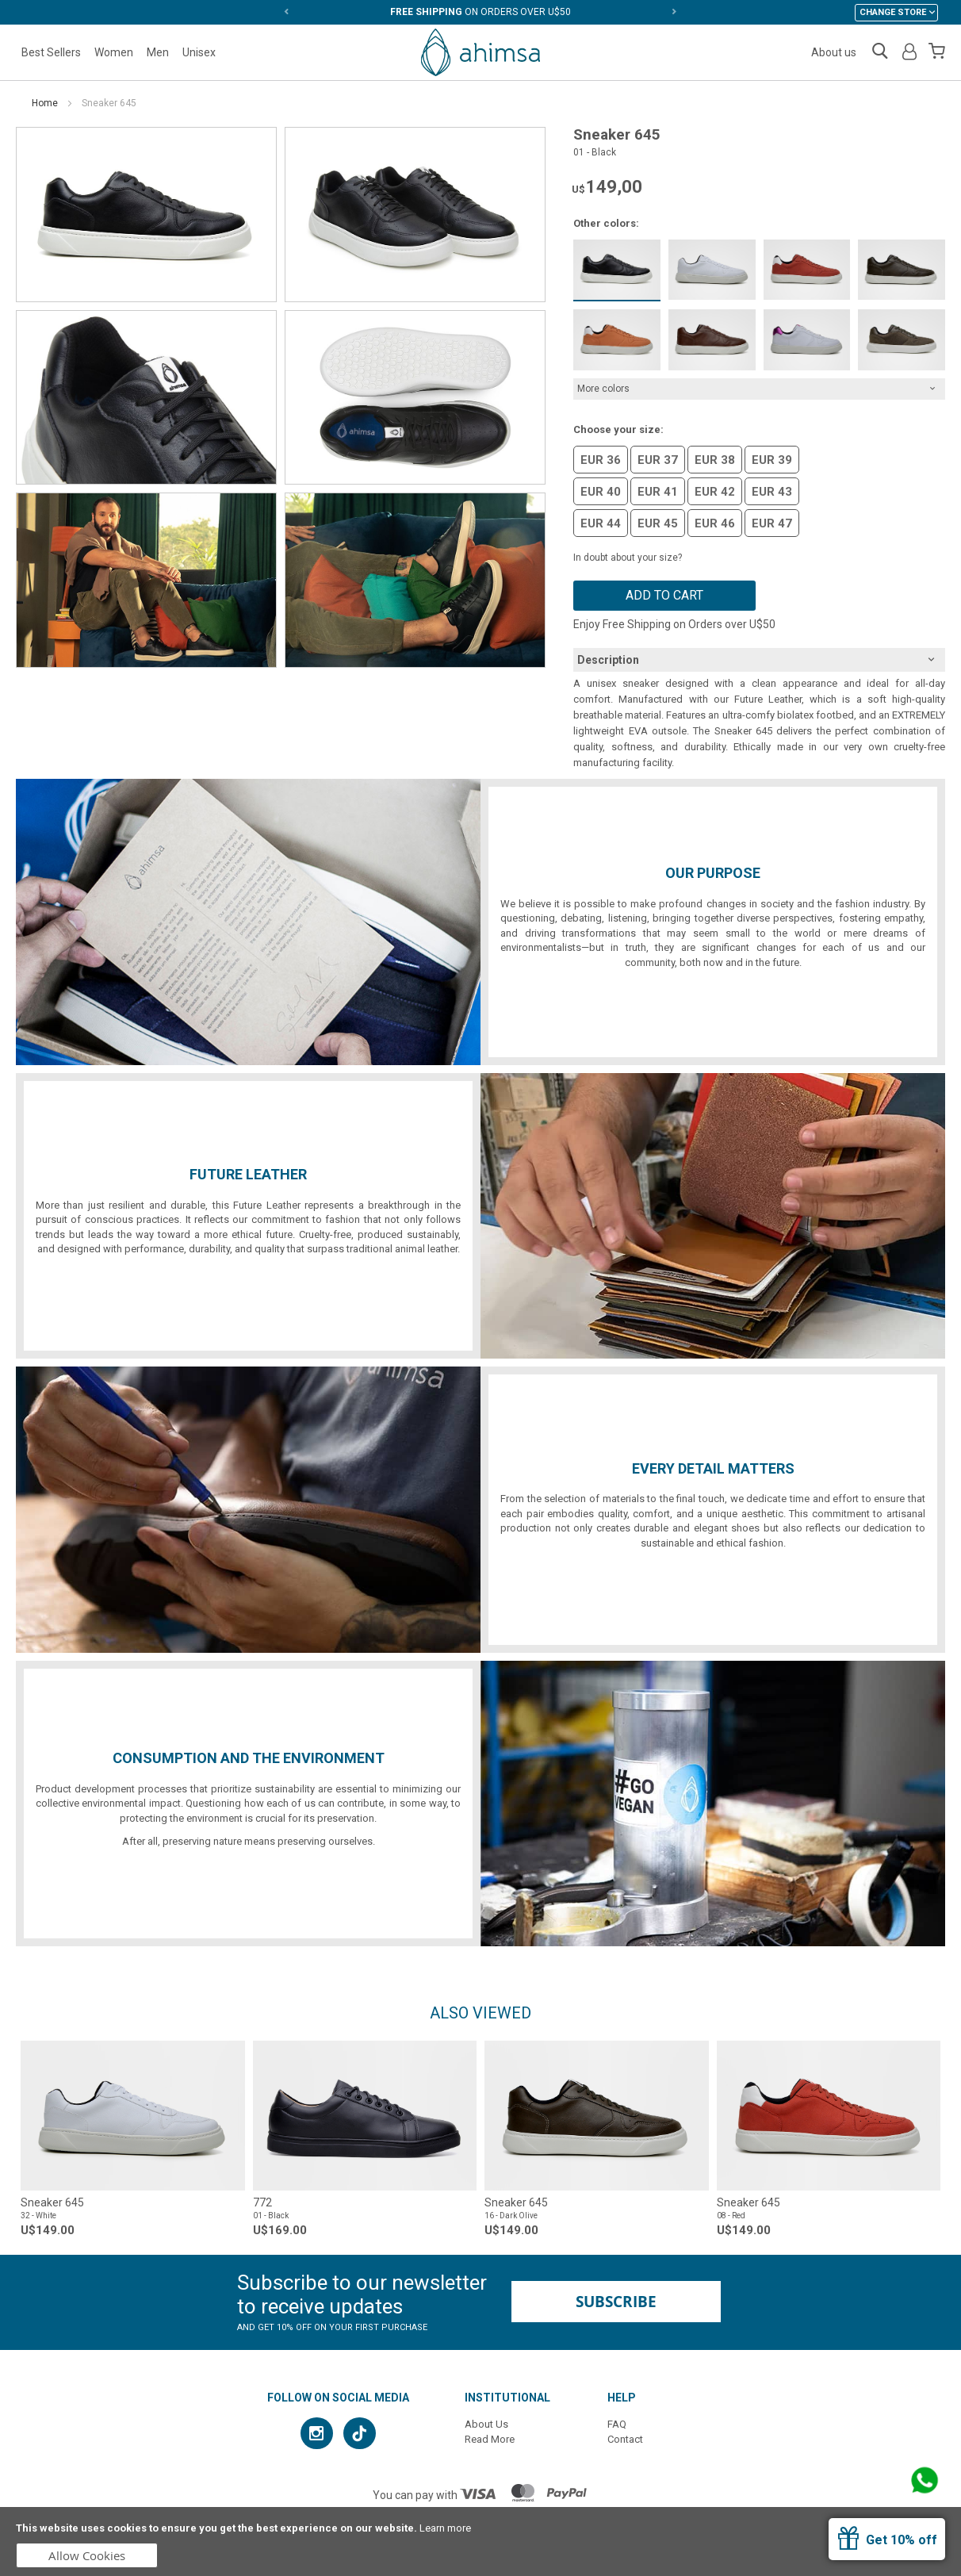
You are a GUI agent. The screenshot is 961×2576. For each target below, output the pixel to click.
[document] (480, 2541)
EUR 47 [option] (772, 523)
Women (113, 52)
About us (833, 52)
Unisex (199, 52)
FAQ (616, 2424)
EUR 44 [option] (600, 523)
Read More (490, 2439)
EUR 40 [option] (600, 492)
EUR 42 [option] (715, 492)
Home (45, 103)
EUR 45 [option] (657, 523)
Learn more (445, 2528)
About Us (486, 2424)
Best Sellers (51, 52)
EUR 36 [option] (600, 460)
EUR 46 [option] (715, 523)
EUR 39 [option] (772, 460)
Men (158, 52)
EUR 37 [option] (657, 460)
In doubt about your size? (627, 557)
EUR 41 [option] (657, 492)
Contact (625, 2439)
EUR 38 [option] (715, 460)
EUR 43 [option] (772, 492)
